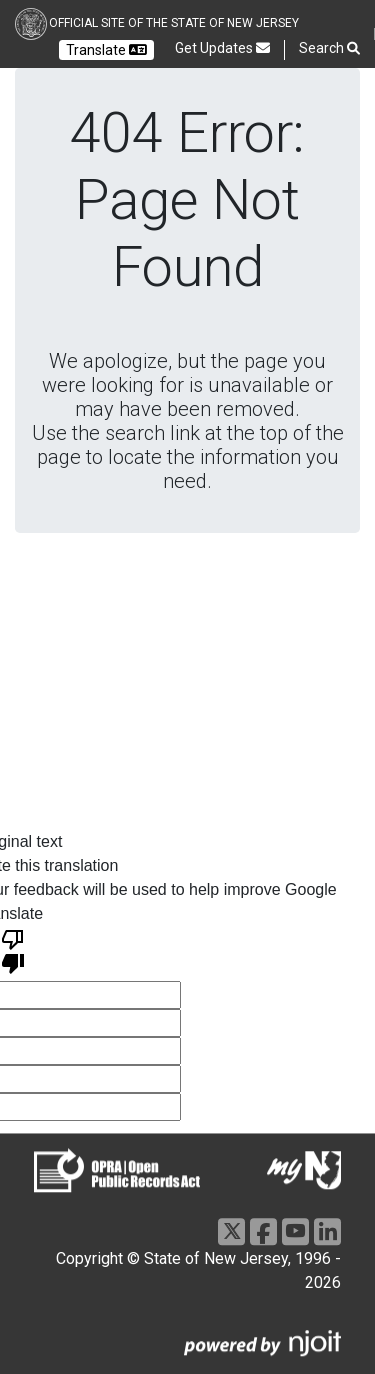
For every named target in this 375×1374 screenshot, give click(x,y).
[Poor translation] (13, 950)
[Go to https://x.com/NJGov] (231, 1231)
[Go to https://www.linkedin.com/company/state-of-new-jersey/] (327, 1231)
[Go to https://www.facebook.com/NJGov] (263, 1231)
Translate (106, 50)
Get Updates (222, 48)
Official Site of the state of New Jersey (174, 23)
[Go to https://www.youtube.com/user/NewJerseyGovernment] (295, 1231)
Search (329, 48)
